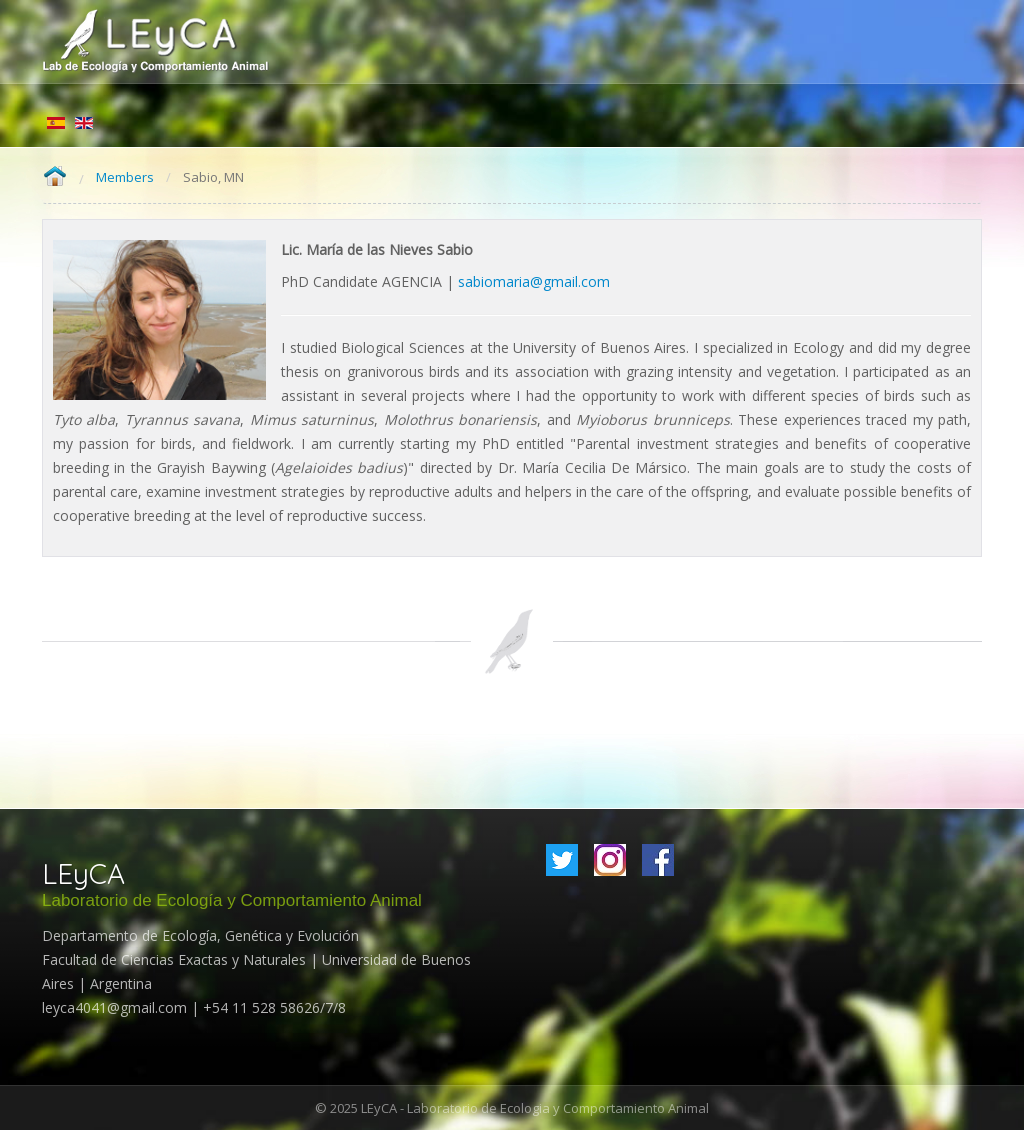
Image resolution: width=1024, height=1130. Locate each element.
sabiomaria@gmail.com (534, 281)
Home (54, 177)
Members (125, 177)
